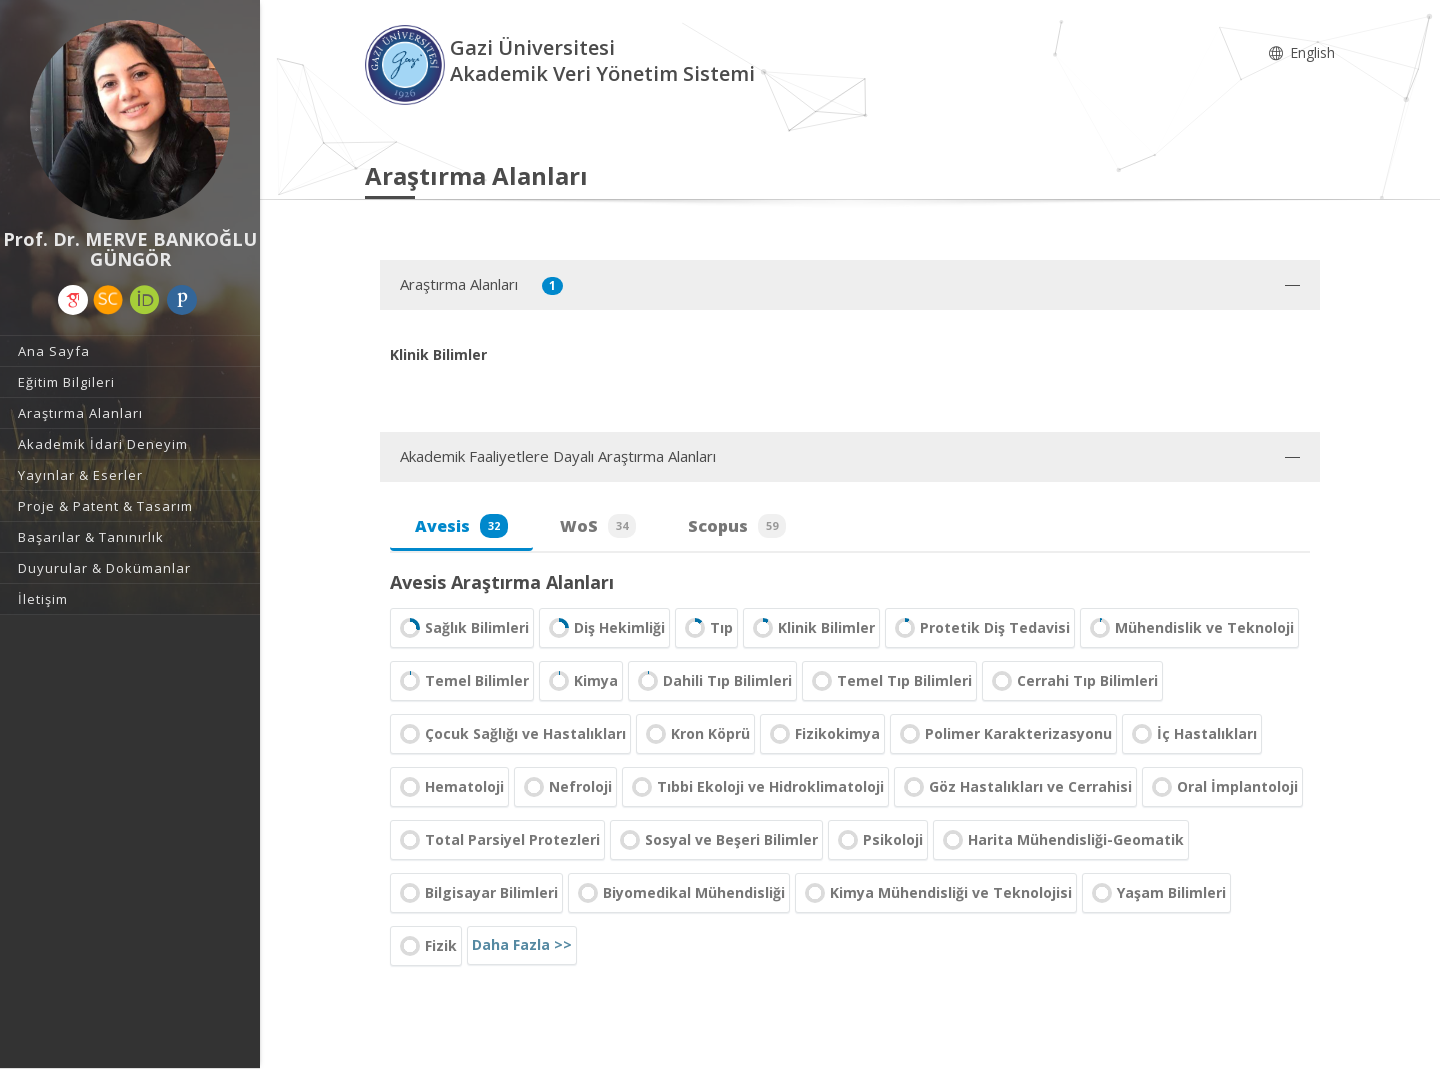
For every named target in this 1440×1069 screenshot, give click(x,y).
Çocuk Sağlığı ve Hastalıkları (510, 734)
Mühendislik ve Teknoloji (1189, 628)
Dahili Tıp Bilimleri (712, 681)
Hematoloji (449, 787)
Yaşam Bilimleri (1156, 893)
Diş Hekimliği (604, 628)
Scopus (737, 526)
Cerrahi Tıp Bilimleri (1072, 681)
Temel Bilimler (462, 681)
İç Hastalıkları (1192, 734)
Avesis (461, 526)
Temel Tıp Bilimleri (889, 681)
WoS (598, 526)
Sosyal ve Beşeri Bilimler (716, 840)
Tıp (706, 628)
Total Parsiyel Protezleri (497, 840)
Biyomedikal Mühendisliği (679, 893)
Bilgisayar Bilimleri (476, 893)
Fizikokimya (822, 734)
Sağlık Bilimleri (462, 628)
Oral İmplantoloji (1222, 787)
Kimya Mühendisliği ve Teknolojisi (936, 893)
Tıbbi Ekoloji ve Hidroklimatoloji (755, 787)
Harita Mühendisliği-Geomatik (1061, 840)
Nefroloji (565, 787)
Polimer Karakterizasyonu (1003, 734)
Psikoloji (878, 840)
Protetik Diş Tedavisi (980, 628)
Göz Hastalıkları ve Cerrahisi (1015, 787)
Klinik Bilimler (811, 628)
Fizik (426, 946)
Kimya (581, 681)
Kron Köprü (695, 734)
